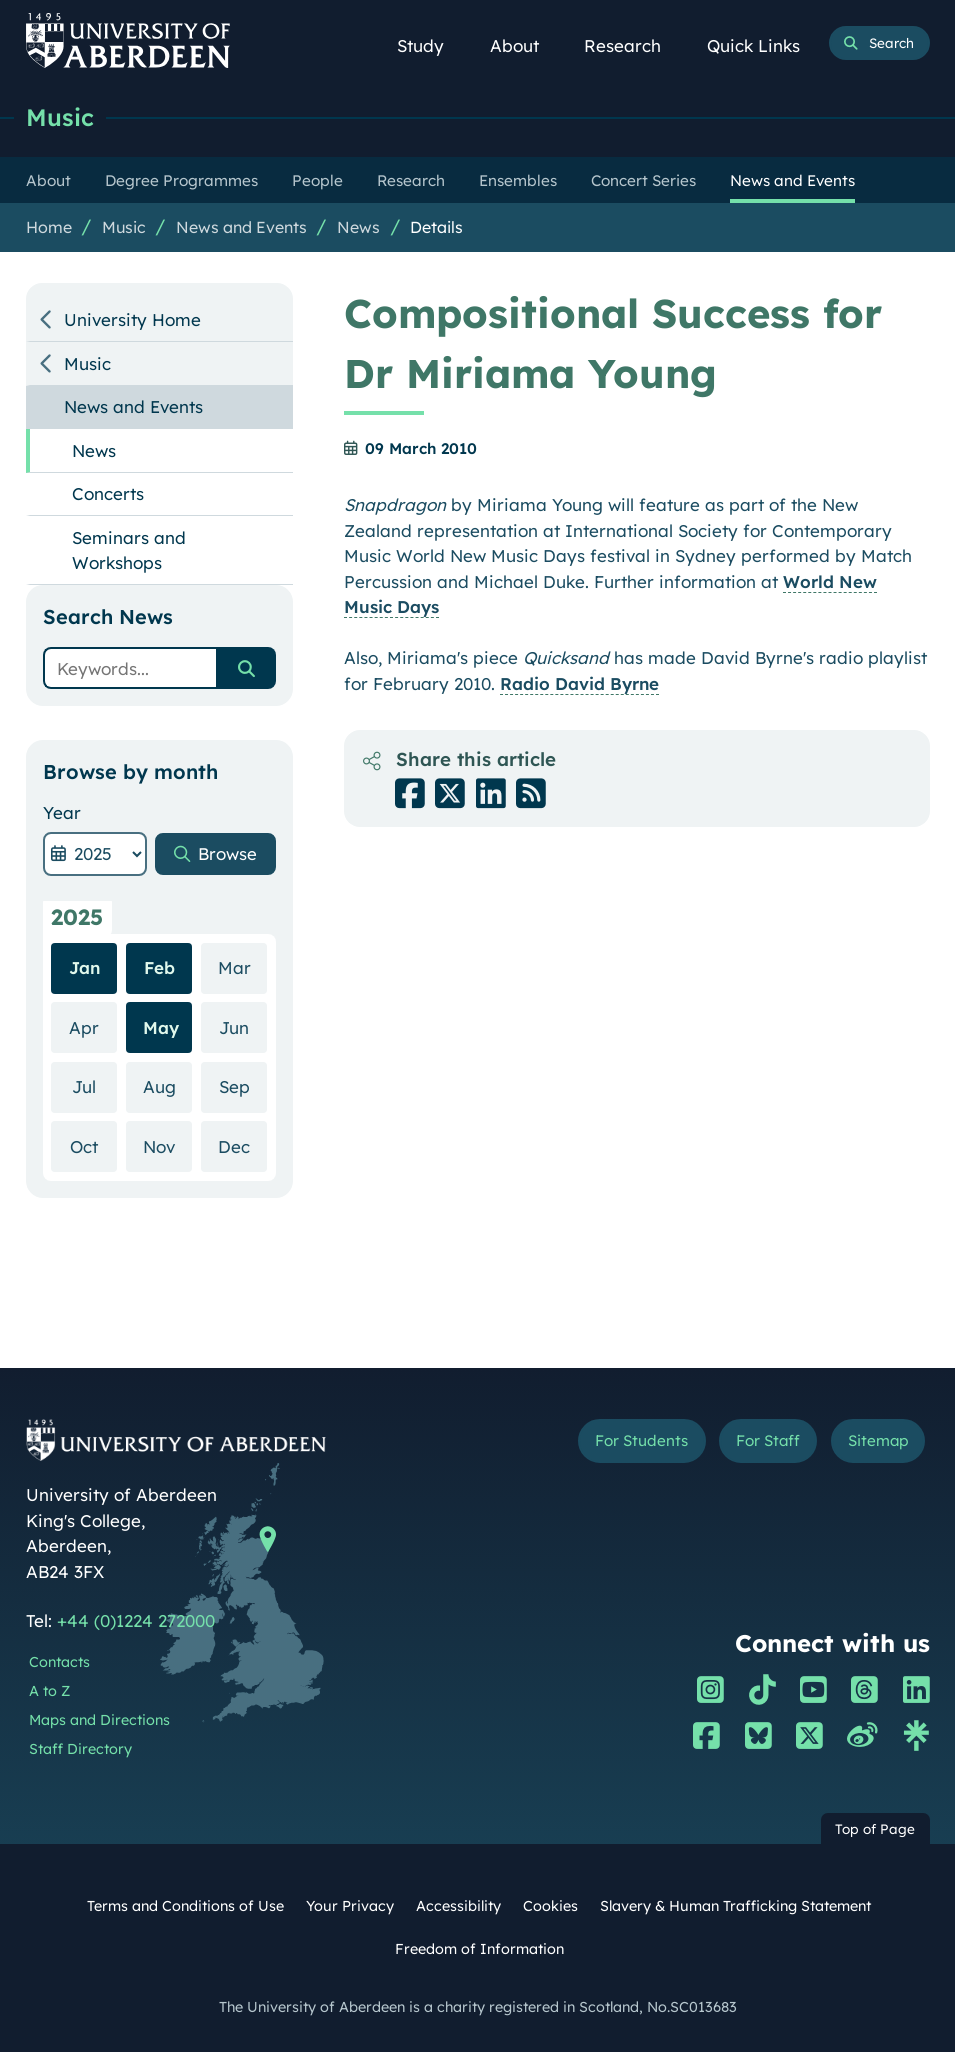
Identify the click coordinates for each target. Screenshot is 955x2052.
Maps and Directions (99, 1720)
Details (436, 227)
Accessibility (458, 1906)
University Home (132, 319)
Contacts (59, 1662)
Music (60, 117)
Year (62, 812)
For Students (638, 1440)
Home (49, 227)
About (524, 45)
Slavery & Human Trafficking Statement (735, 1906)
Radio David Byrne (579, 683)
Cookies (550, 1906)
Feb (159, 967)
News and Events (241, 227)
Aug (168, 1085)
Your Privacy (350, 1906)
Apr (93, 1026)
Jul (94, 1085)
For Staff (765, 1440)
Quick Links (763, 45)
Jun (243, 1026)
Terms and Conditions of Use (185, 1906)
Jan (84, 967)
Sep (243, 1085)
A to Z (49, 1691)
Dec (242, 1145)
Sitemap (877, 1440)
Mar (243, 966)
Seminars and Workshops (129, 550)
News (358, 227)
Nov (167, 1145)
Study (430, 45)
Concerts (108, 493)
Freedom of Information (479, 1949)
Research (632, 45)
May (161, 1027)
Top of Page (875, 1828)
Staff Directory (80, 1749)
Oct (93, 1145)
